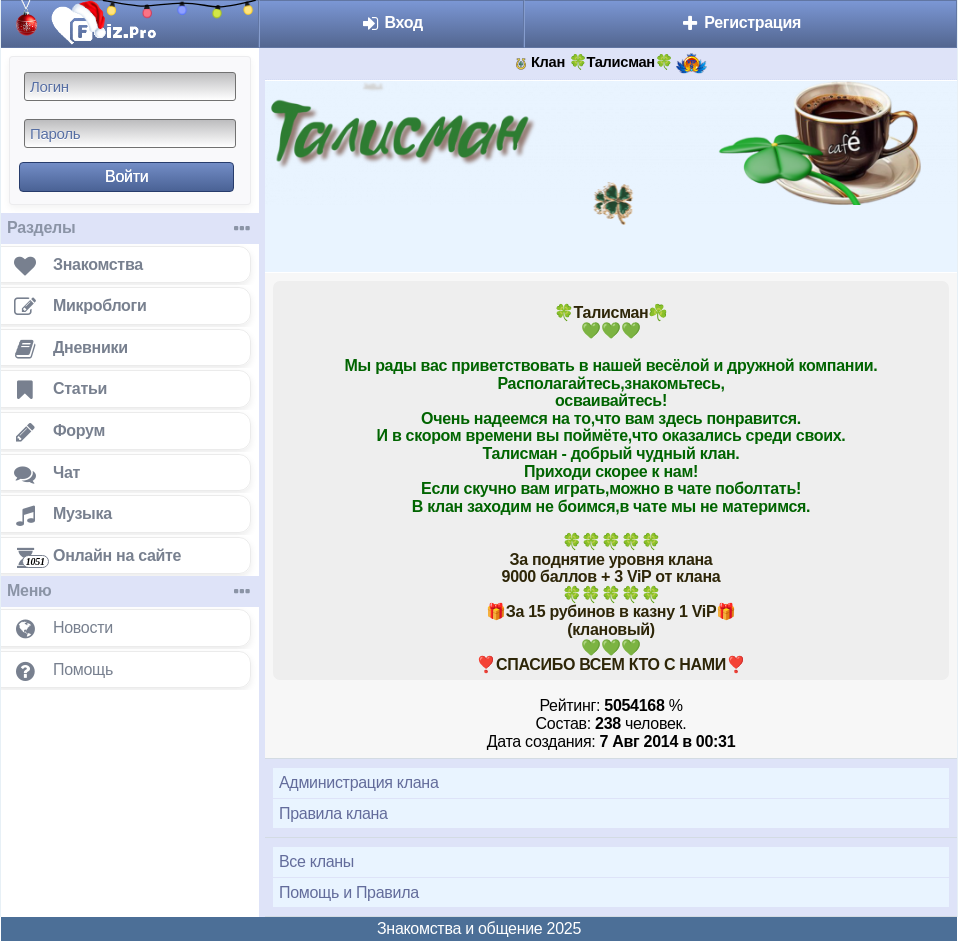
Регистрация (740, 22)
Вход (391, 22)
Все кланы (316, 861)
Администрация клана (359, 782)
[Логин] (130, 86)
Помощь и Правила (349, 892)
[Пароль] (130, 133)
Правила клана (333, 813)
